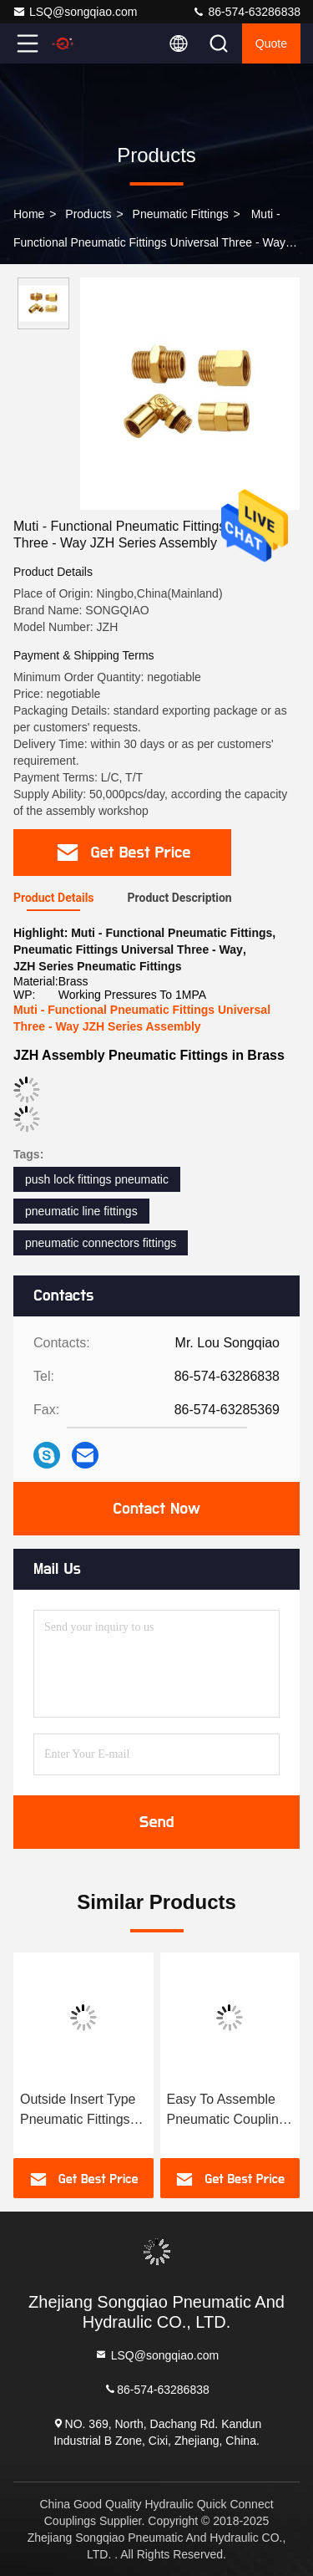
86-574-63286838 (246, 11)
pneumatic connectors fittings (100, 1243)
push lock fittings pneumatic (97, 1179)
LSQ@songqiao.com (75, 11)
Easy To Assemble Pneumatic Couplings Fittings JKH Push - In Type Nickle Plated (230, 2111)
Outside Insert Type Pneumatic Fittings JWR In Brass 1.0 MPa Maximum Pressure (77, 2111)
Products (88, 214)
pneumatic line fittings (81, 1211)
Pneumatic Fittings (181, 214)
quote (271, 43)
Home (28, 214)
